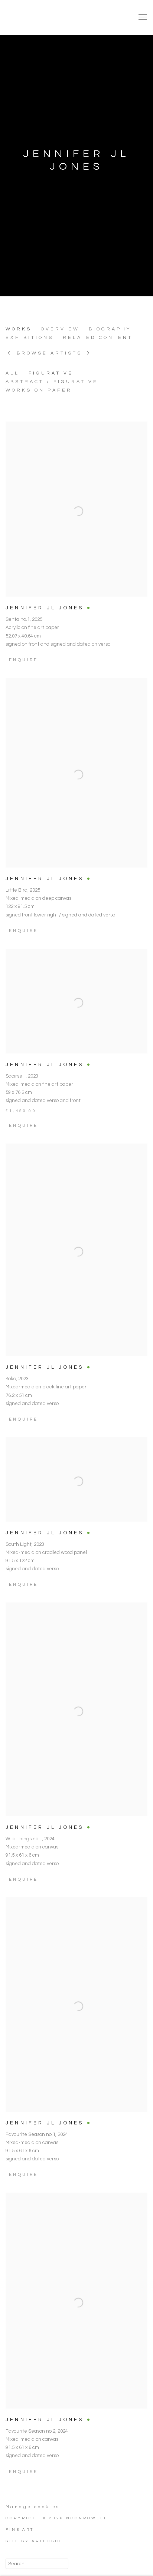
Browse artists (49, 353)
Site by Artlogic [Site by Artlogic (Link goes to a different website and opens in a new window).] (34, 2541)
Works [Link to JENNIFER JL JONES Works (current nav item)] (19, 329)
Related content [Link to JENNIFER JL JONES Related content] (98, 337)
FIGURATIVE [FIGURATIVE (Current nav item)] (51, 373)
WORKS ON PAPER (39, 390)
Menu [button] (141, 17)
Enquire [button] (23, 2485)
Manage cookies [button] (33, 2507)
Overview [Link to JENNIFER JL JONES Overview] (60, 329)
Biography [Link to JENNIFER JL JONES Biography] (110, 329)
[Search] (37, 2564)
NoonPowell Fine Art (58, 17)
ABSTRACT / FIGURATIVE (52, 381)
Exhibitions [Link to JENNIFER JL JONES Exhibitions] (29, 337)
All (12, 373)
